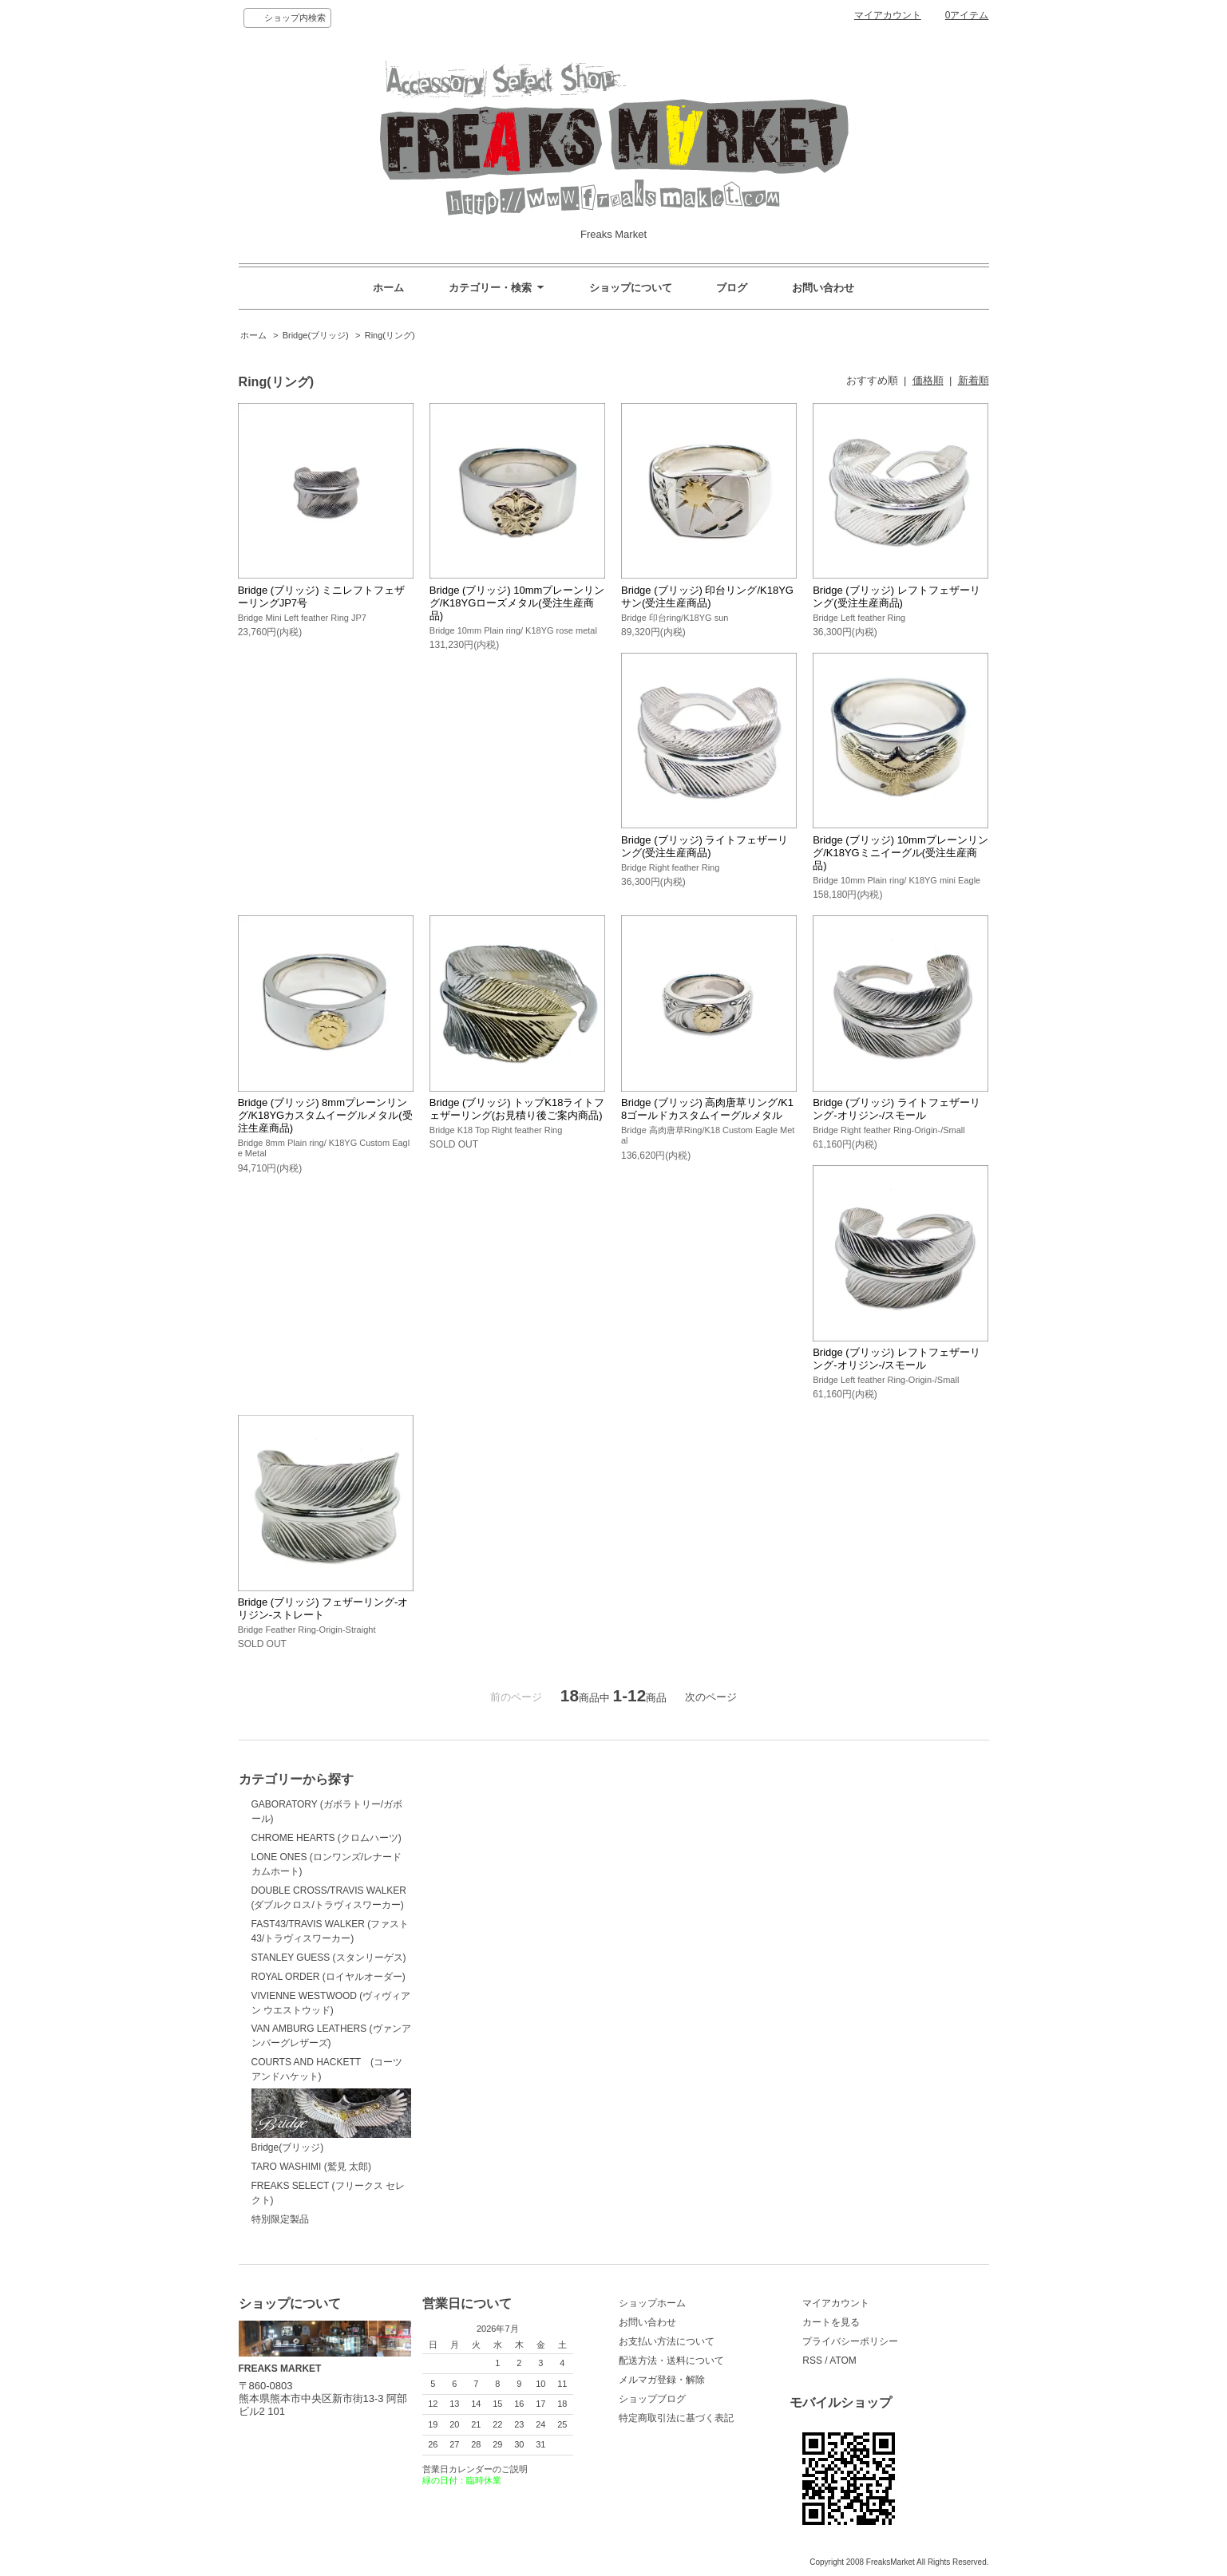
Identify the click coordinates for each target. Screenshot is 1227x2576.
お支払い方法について (666, 2341)
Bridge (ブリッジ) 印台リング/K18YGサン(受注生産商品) (707, 596)
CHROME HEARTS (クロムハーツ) (326, 1837)
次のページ (711, 1697)
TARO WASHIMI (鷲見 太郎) (311, 2166)
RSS (812, 2360)
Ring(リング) (390, 335)
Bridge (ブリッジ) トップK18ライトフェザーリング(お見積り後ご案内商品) (517, 1108)
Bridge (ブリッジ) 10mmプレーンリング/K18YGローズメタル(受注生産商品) (517, 603)
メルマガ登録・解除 (662, 2379)
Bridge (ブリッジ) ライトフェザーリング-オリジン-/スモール (896, 1108)
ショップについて (630, 288)
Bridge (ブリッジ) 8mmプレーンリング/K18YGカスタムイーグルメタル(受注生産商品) (325, 1115)
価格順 (928, 380)
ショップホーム (652, 2303)
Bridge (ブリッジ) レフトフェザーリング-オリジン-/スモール (896, 1358)
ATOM (843, 2360)
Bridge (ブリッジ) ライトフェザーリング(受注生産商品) (704, 846)
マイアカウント (887, 15)
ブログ (731, 288)
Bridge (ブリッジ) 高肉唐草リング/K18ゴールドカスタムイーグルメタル (707, 1108)
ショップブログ (652, 2398)
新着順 (973, 380)
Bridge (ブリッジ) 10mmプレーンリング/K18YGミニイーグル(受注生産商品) (900, 852)
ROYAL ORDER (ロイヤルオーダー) (328, 1976)
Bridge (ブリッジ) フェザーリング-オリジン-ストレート (323, 1608)
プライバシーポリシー (850, 2341)
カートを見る (831, 2322)
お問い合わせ (823, 288)
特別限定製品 (280, 2219)
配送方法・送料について (671, 2360)
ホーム (388, 288)
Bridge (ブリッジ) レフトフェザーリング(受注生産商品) (896, 596)
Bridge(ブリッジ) (316, 335)
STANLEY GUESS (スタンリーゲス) (328, 1957)
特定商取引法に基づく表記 (676, 2418)
